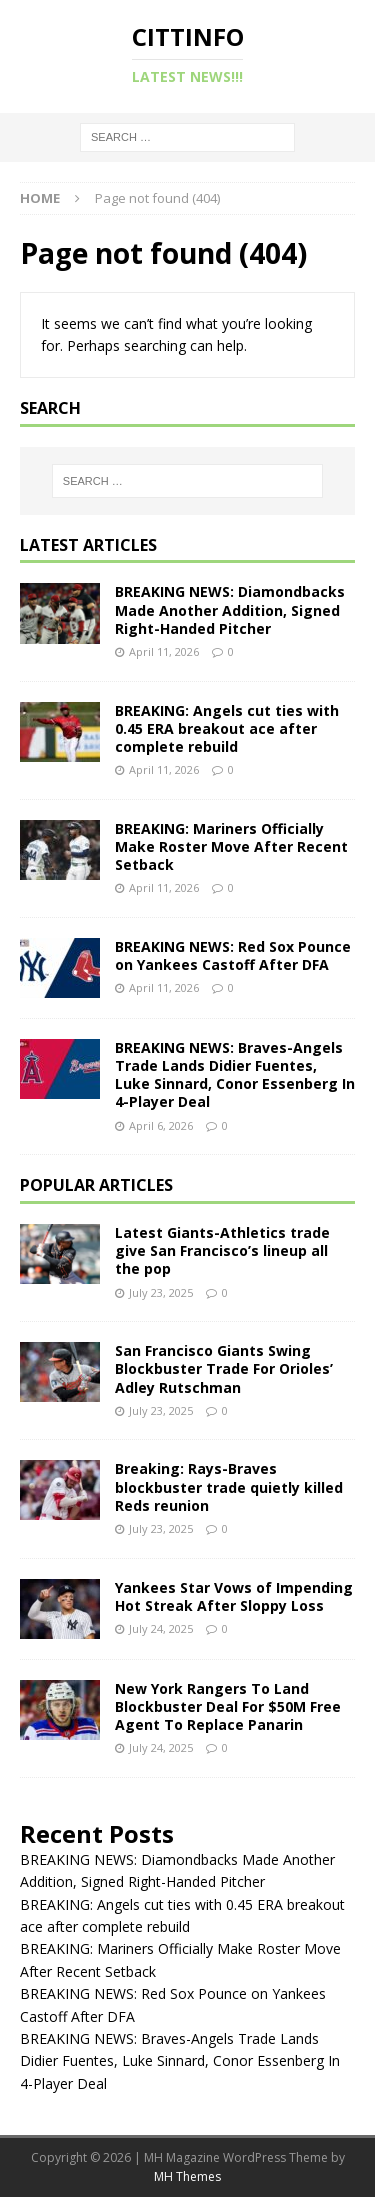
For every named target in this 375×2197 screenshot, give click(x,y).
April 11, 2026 (164, 651)
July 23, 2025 (161, 1292)
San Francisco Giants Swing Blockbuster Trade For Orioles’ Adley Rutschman (224, 1368)
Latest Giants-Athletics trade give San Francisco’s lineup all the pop (222, 1250)
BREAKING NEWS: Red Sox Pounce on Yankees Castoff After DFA (233, 955)
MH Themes (187, 2176)
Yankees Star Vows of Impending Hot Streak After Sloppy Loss (234, 1596)
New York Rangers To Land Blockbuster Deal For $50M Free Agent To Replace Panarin (228, 1706)
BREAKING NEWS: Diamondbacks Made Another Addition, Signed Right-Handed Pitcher (230, 609)
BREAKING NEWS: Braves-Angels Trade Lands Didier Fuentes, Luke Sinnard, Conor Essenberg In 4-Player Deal (235, 1075)
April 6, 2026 (161, 1125)
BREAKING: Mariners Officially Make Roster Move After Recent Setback (231, 846)
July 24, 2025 (161, 1628)
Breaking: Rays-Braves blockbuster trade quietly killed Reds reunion (229, 1486)
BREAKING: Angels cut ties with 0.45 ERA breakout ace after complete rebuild (227, 728)
